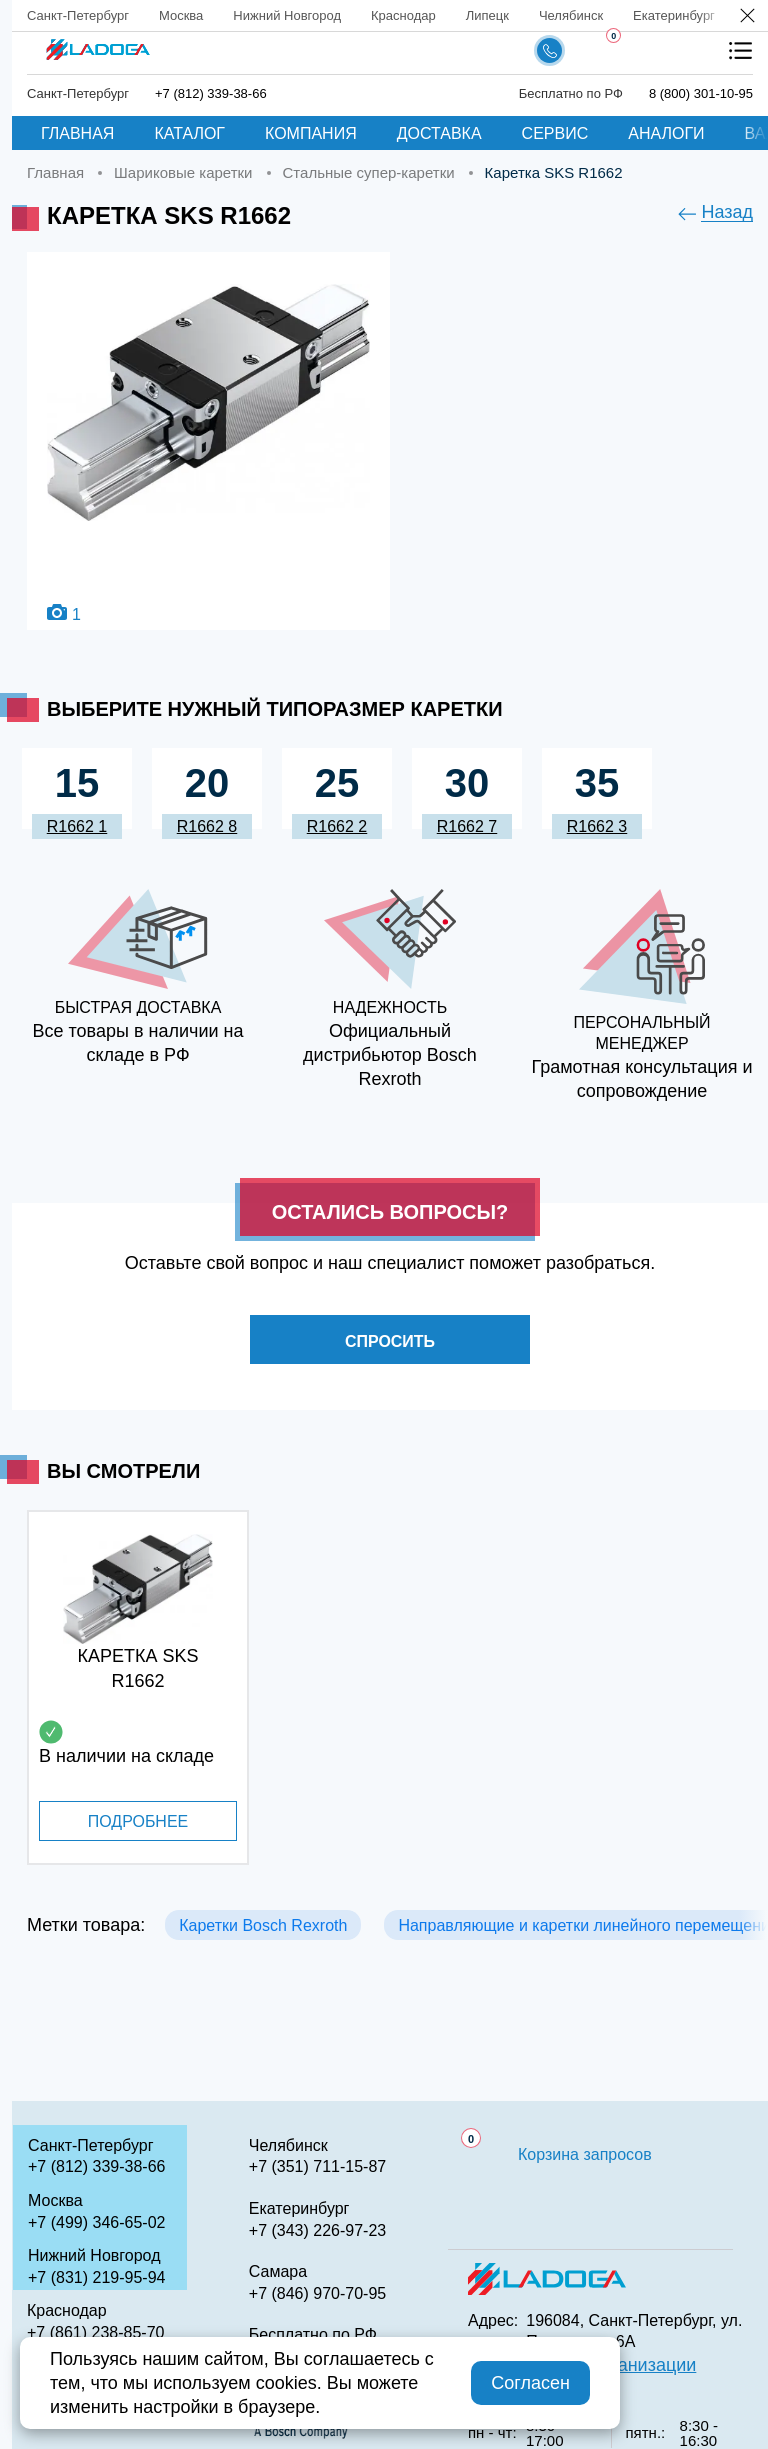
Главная (77, 133)
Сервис (555, 133)
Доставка (439, 133)
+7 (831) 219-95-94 (96, 2277)
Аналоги (666, 133)
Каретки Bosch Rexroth (263, 1925)
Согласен (530, 2383)
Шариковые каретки (183, 172)
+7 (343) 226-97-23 (317, 2230)
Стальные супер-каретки (369, 172)
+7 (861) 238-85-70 (95, 2332)
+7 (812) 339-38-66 (211, 93)
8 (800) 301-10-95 (701, 93)
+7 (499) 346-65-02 (96, 2222)
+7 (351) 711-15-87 (317, 2166)
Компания (311, 133)
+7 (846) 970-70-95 (317, 2293)
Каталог (189, 133)
